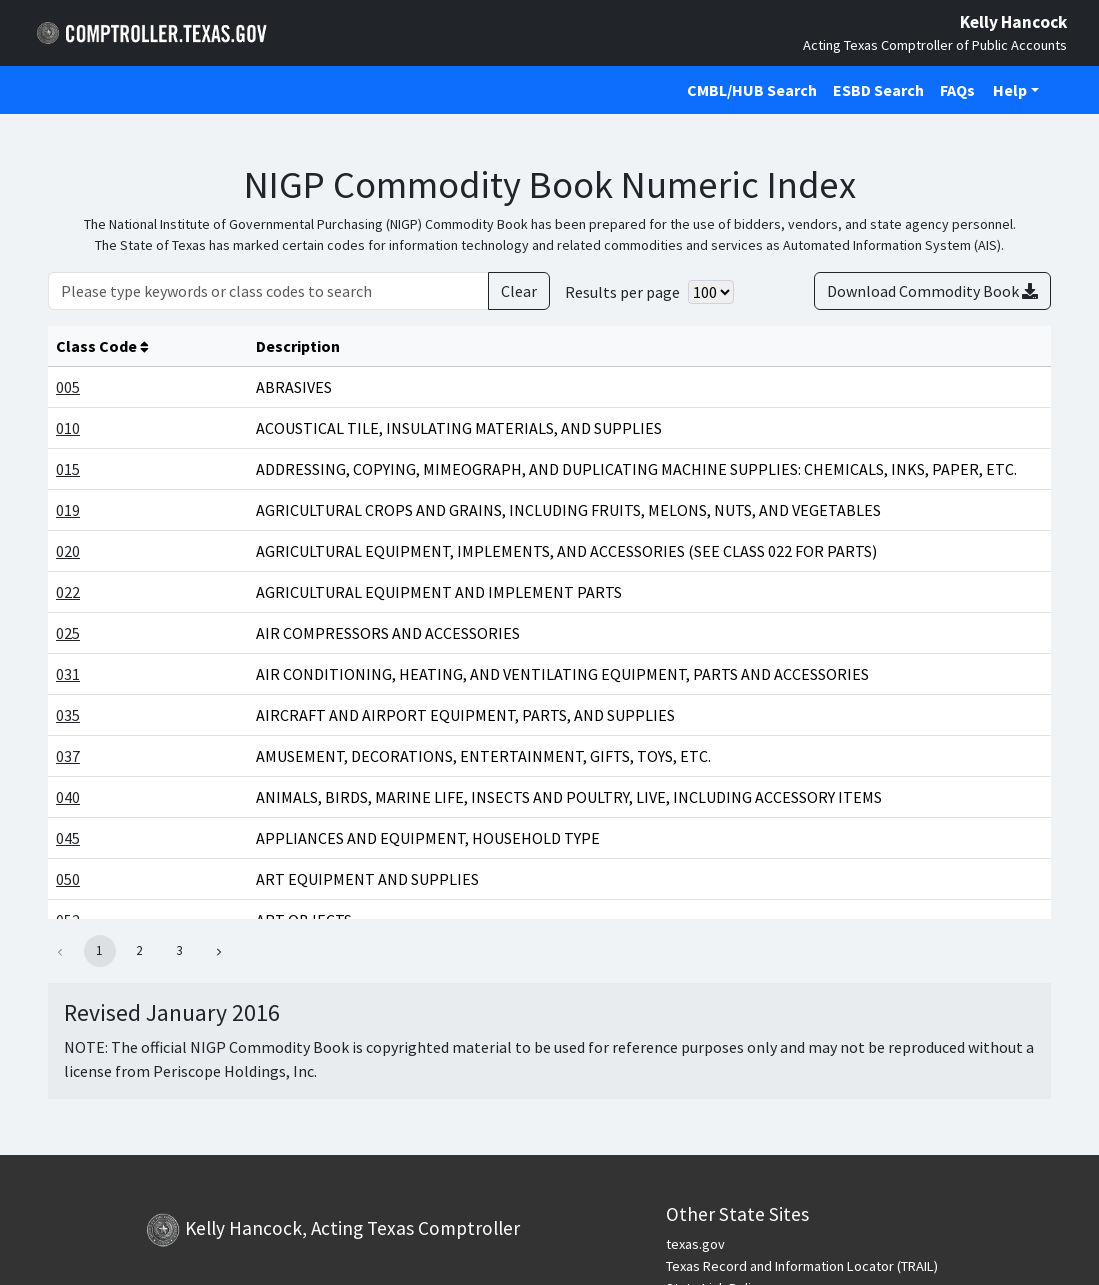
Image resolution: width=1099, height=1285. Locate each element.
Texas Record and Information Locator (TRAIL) (802, 1266)
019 (68, 510)
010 (68, 428)
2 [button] (139, 950)
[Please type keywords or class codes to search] (268, 291)
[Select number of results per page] (711, 292)
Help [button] (1010, 90)
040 (68, 797)
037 (68, 756)
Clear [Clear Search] (519, 291)
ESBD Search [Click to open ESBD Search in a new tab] (878, 90)
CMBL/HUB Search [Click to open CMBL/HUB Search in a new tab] (752, 90)
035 (68, 715)
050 (68, 879)
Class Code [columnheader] (102, 346)
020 (68, 551)
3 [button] (179, 950)
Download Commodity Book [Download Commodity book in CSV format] (932, 291)
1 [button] (99, 950)
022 (68, 592)
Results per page (622, 292)
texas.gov (695, 1244)
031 (68, 674)
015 (68, 469)
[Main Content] (549, 634)
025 (68, 633)
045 (68, 838)
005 (68, 387)
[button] (220, 951)
